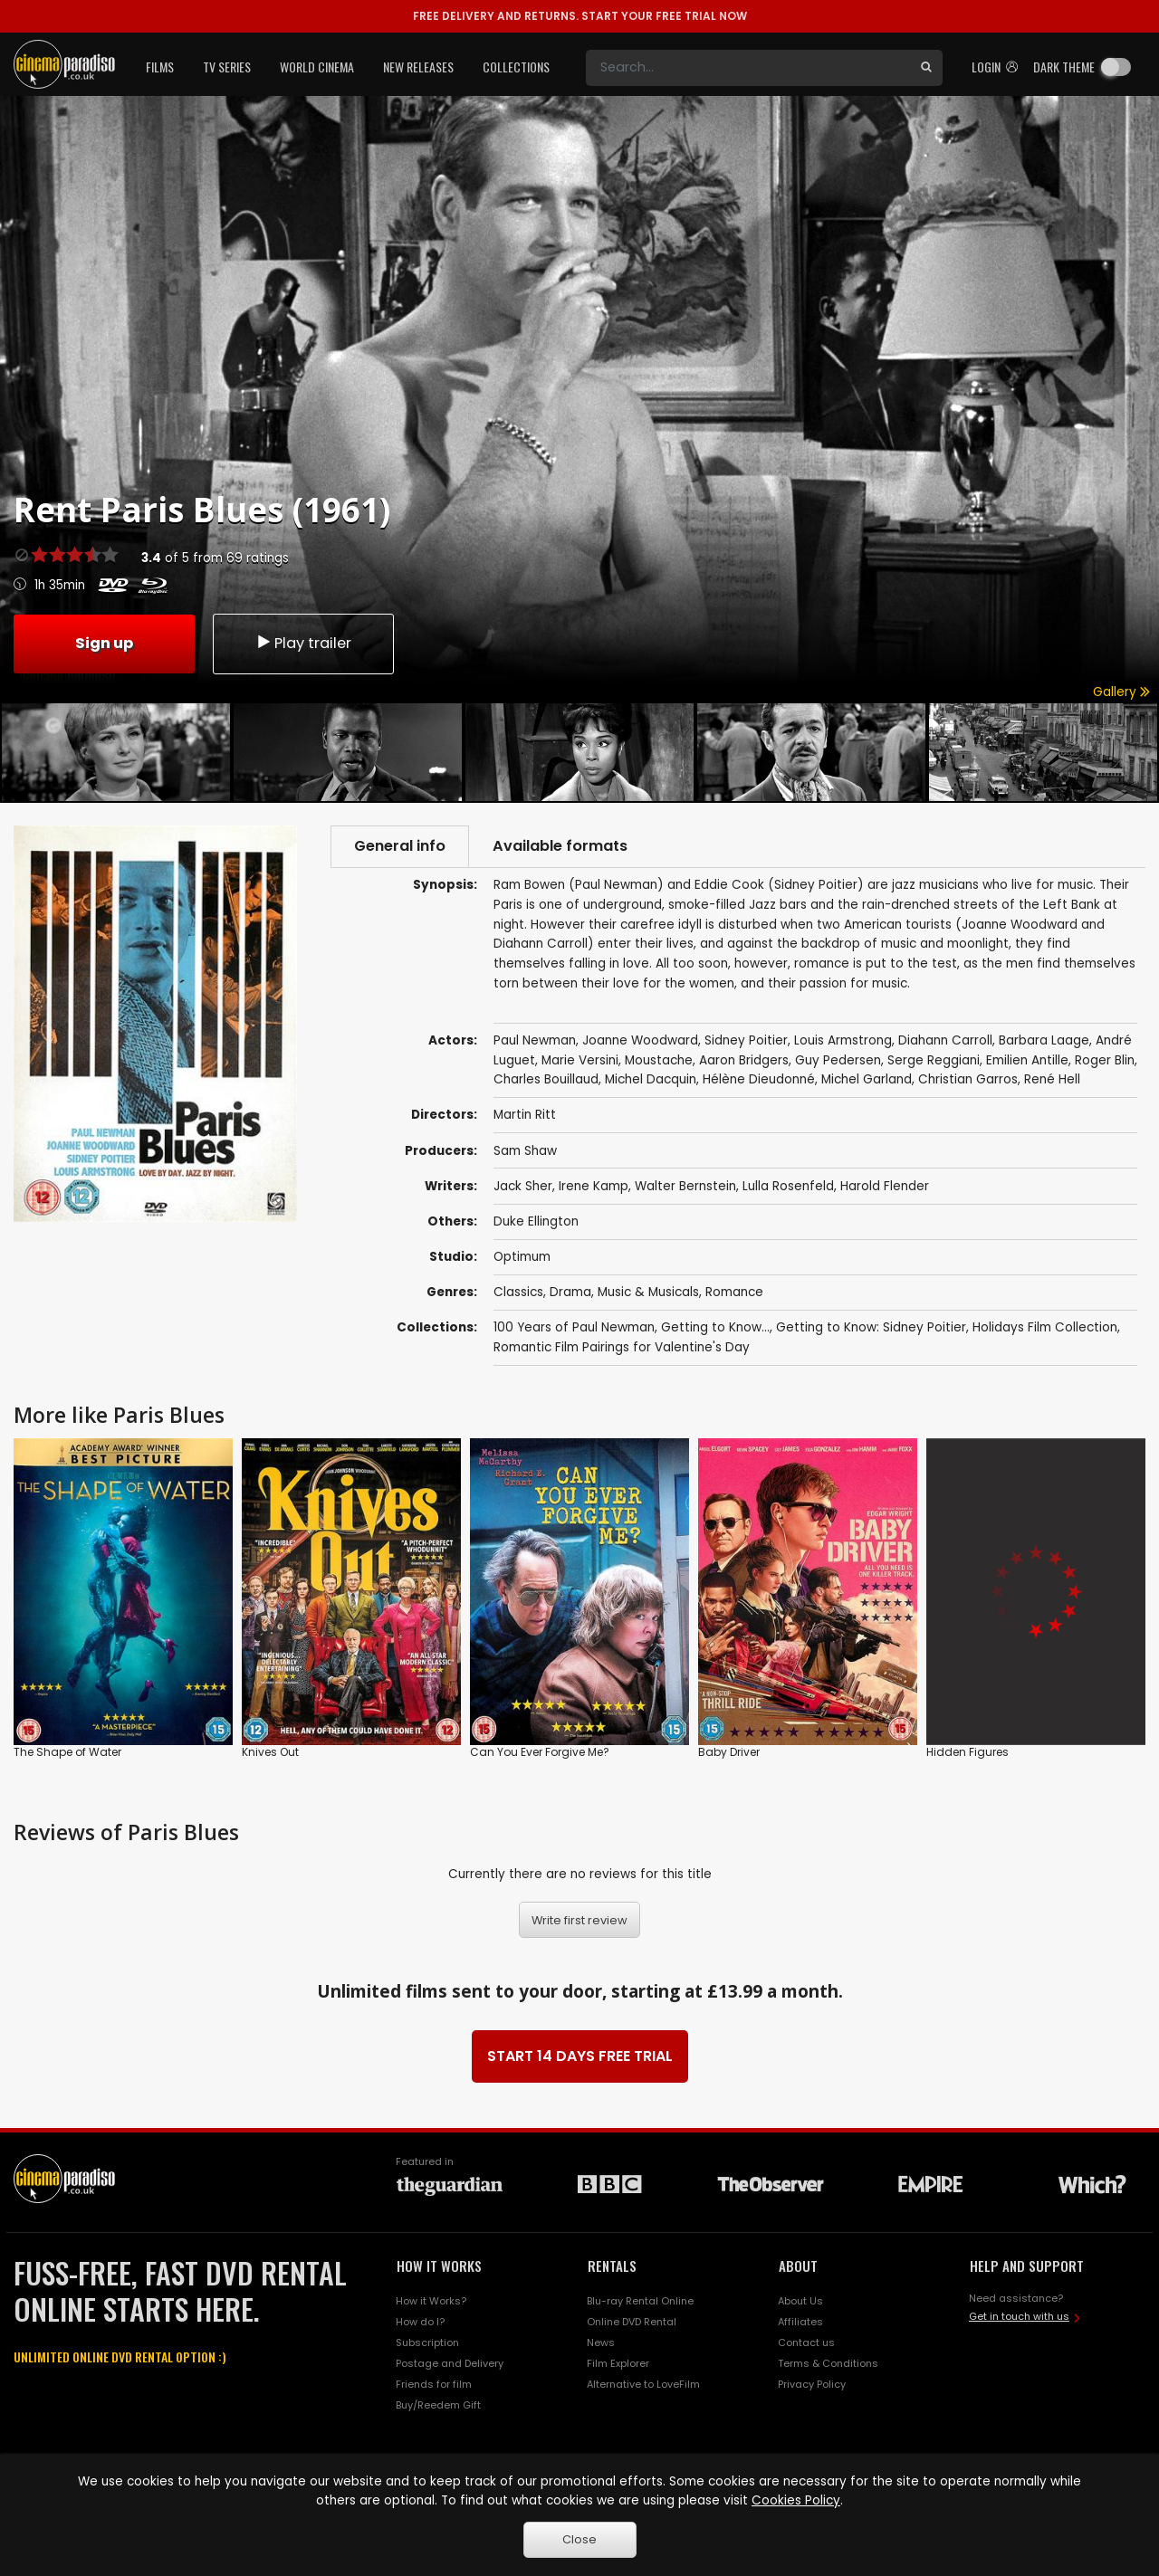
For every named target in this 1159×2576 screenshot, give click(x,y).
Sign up (104, 643)
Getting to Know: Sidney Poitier (871, 1327)
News (601, 2342)
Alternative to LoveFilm (643, 2384)
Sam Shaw (525, 1150)
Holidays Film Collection (1044, 1327)
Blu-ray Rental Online (640, 2301)
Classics (518, 1292)
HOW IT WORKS (439, 2265)
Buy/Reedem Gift (438, 2405)
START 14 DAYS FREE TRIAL (580, 2056)
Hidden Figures (967, 1752)
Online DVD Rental (631, 2321)
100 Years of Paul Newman (574, 1327)
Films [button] (160, 66)
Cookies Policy (796, 2500)
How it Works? (431, 2301)
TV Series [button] (227, 66)
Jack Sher (522, 1186)
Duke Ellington (536, 1221)
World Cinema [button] (317, 66)
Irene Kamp (593, 1186)
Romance (734, 1292)
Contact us (806, 2342)
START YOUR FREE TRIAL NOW (580, 16)
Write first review (579, 1920)
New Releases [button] (418, 66)
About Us (800, 2301)
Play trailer (303, 643)
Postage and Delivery (449, 2363)
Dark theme (1064, 66)
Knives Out (270, 1752)
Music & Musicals (648, 1292)
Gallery (1121, 692)
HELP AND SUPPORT (1027, 2265)
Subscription (427, 2342)
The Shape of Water (67, 1752)
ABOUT (798, 2265)
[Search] (748, 68)
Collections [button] (516, 66)
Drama (570, 1292)
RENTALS (612, 2265)
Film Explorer (618, 2363)
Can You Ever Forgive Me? (539, 1752)
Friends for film (434, 2384)
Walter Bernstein (685, 1186)
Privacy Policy (812, 2384)
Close (579, 2539)
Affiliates (800, 2321)
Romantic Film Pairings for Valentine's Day (621, 1347)
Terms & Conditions (828, 2363)
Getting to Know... (715, 1327)
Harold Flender (884, 1186)
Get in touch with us (1019, 2316)
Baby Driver (729, 1752)
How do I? (420, 2321)
